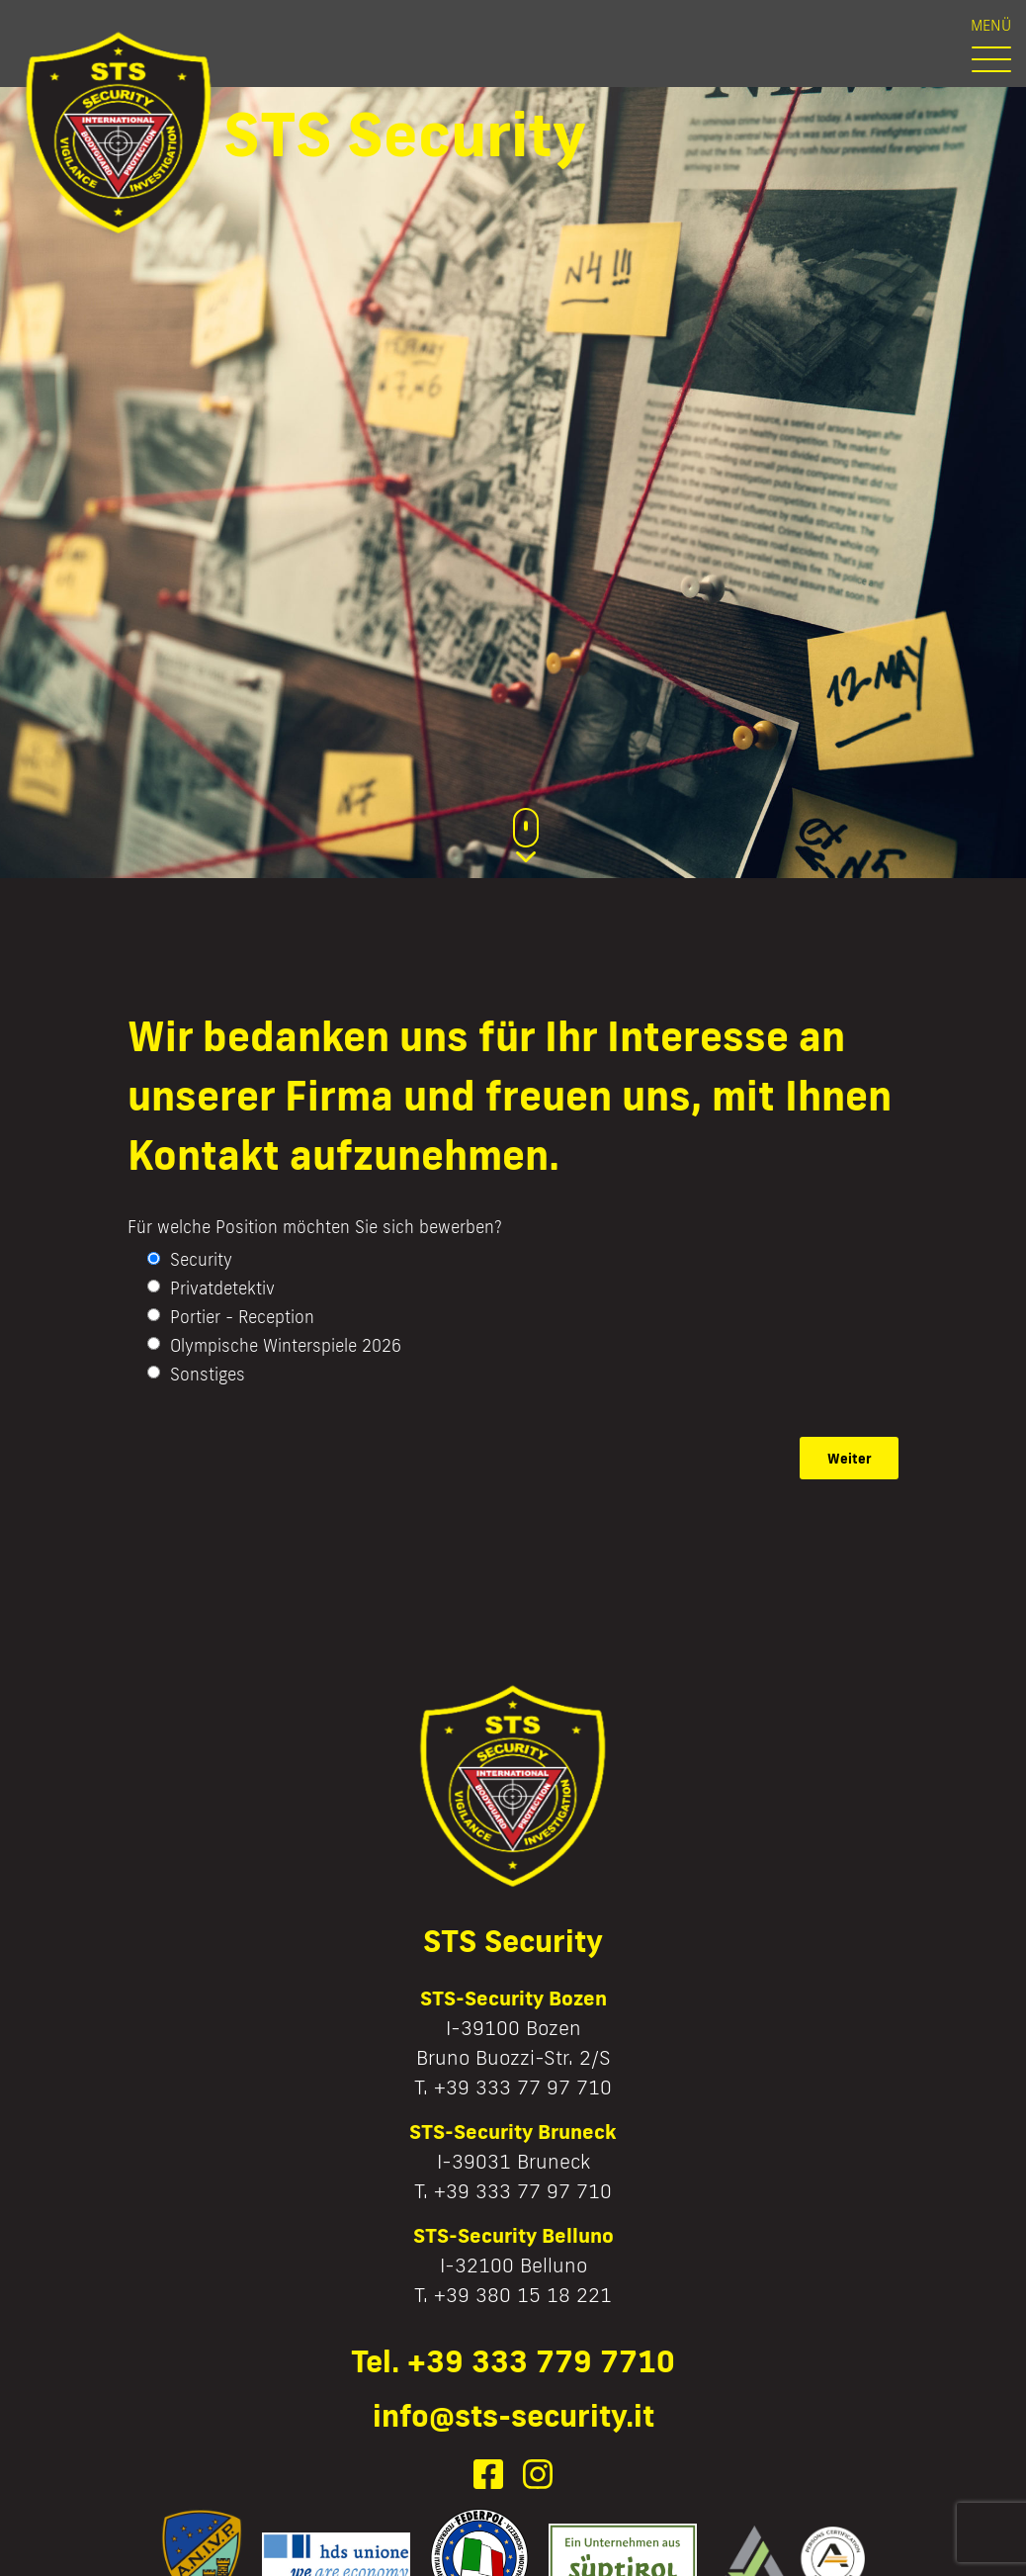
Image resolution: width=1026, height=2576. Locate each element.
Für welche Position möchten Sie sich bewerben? (315, 1226)
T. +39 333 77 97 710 (513, 2086)
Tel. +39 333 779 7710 (513, 2361)
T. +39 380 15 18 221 (513, 2294)
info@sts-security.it (513, 2415)
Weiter (849, 1458)
